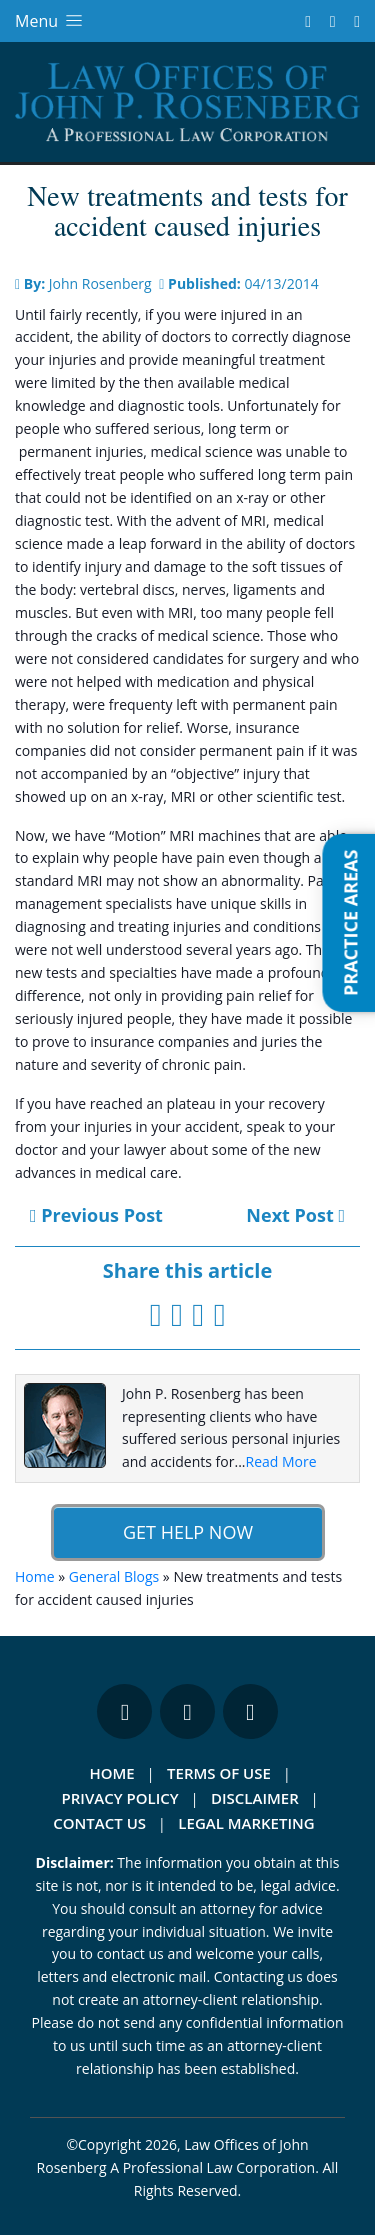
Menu (50, 21)
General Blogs (114, 1576)
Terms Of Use (219, 1773)
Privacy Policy (120, 1798)
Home (35, 1576)
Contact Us (99, 1823)
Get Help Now (187, 1532)
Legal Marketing (246, 1823)
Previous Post (96, 1215)
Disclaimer (255, 1798)
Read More (281, 1461)
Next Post (295, 1215)
